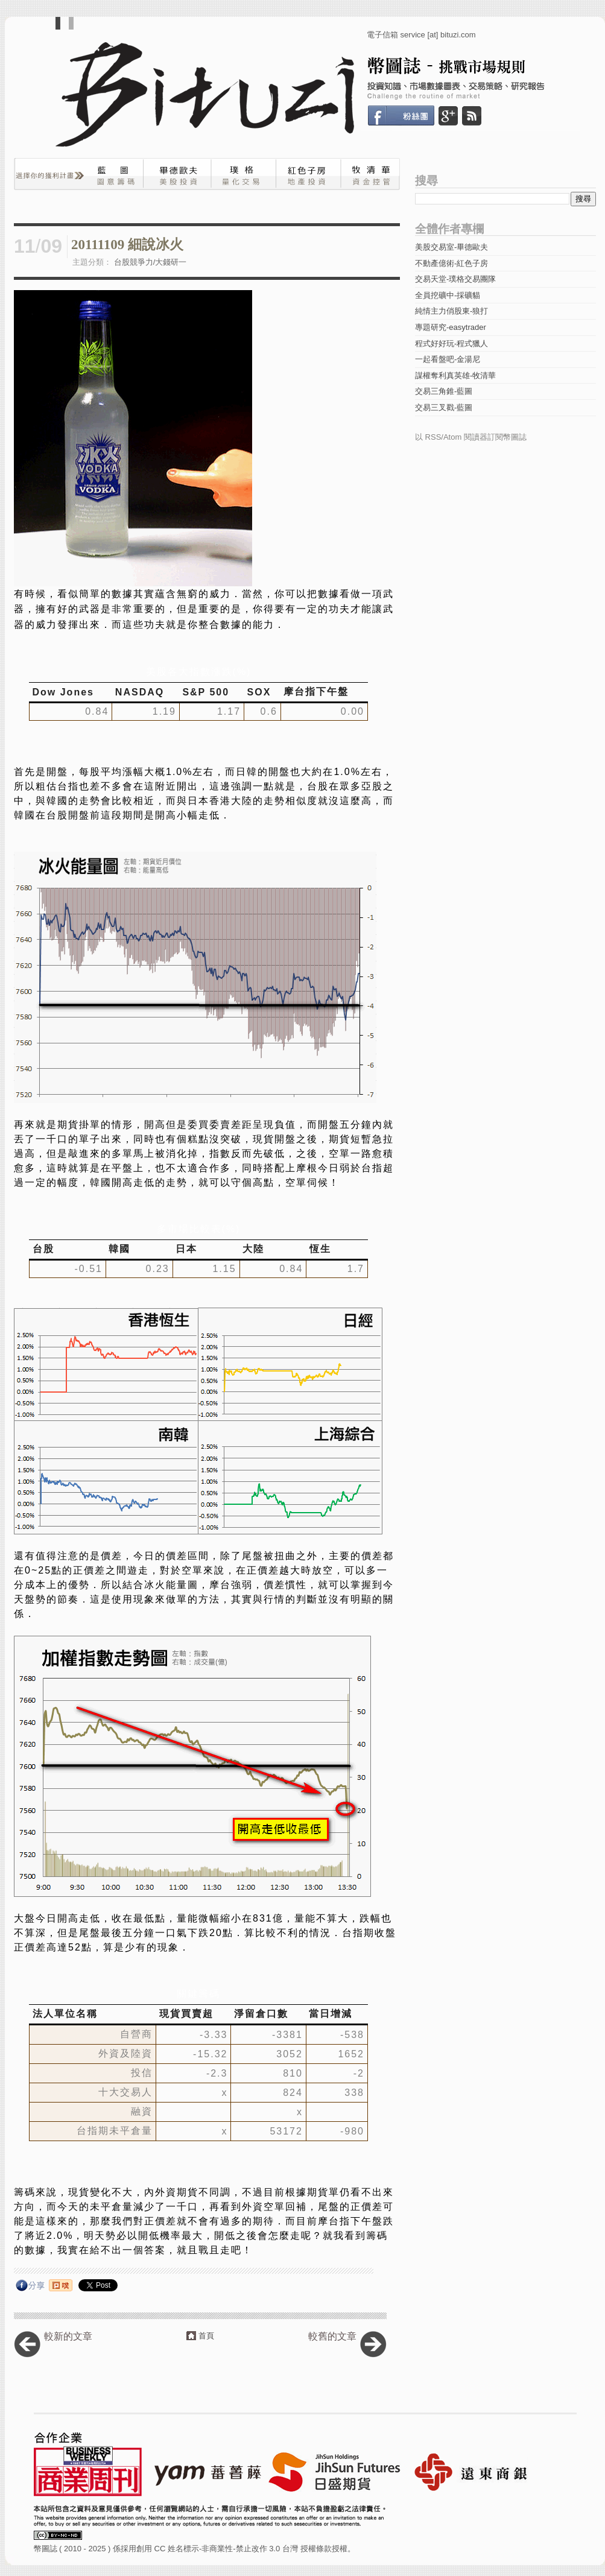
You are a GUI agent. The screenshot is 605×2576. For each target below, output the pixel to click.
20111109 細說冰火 (127, 244)
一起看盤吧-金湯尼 (447, 359)
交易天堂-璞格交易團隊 (455, 278)
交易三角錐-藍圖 (443, 391)
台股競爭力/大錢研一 (150, 262)
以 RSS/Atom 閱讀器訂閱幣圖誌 (471, 436)
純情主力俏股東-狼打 (451, 310)
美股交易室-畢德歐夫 (451, 247)
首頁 (206, 2335)
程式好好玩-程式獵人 (451, 343)
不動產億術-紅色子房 (451, 263)
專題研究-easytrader (450, 327)
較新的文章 (68, 2336)
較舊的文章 (332, 2336)
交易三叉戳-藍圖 (443, 407)
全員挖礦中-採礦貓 (447, 295)
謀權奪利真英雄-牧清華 (455, 375)
